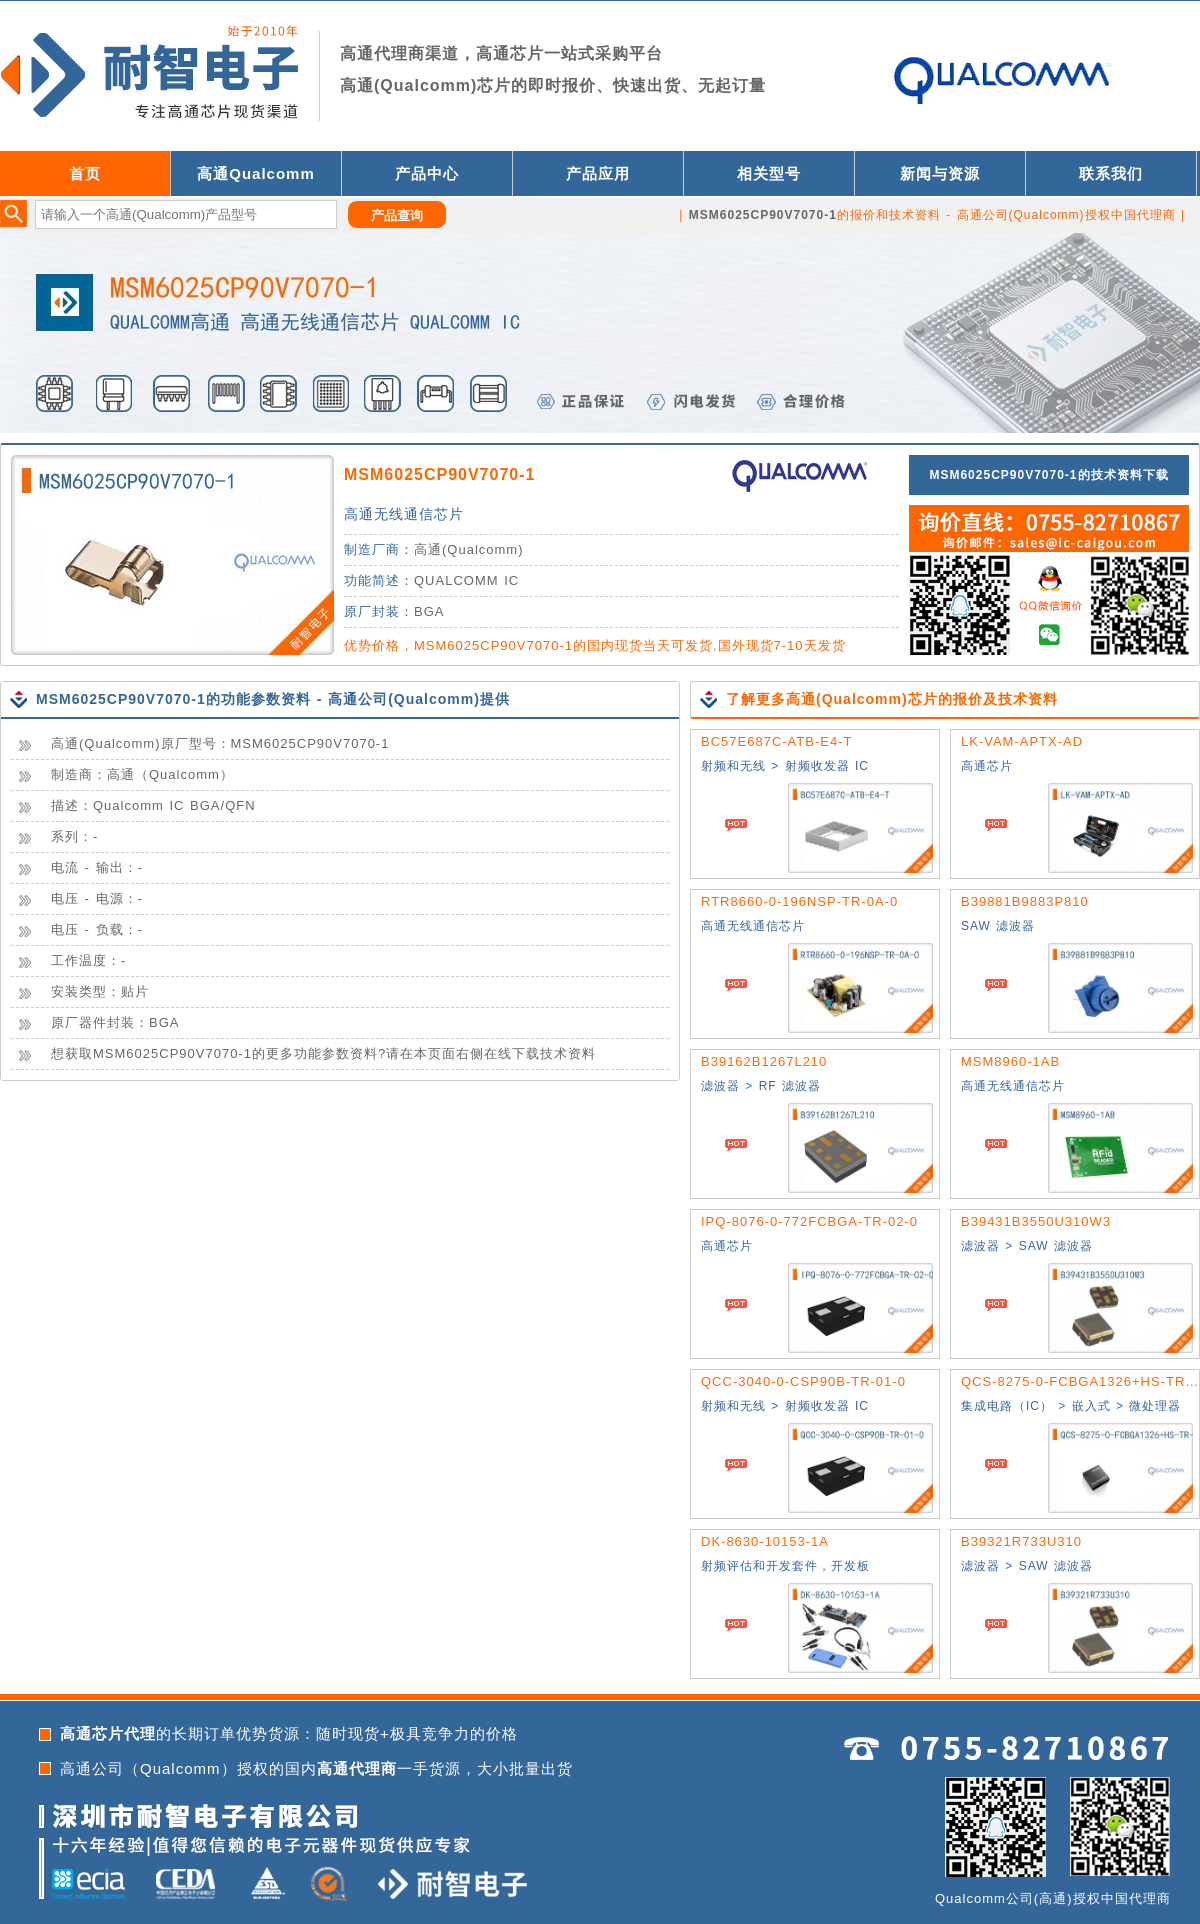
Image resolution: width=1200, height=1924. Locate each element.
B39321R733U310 (1021, 1541)
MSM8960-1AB (1010, 1061)
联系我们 (1111, 173)
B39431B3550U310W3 (1036, 1221)
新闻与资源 (940, 173)
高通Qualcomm (256, 173)
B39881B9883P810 (1025, 901)
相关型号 (769, 173)
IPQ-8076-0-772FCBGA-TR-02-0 (809, 1221)
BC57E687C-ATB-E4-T (776, 741)
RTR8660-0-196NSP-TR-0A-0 (799, 901)
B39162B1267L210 (764, 1061)
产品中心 (427, 173)
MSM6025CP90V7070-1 (439, 474)
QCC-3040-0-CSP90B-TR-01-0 (803, 1381)
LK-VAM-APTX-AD (1022, 741)
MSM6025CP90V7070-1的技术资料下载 (1048, 475)
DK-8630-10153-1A (765, 1541)
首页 (85, 173)
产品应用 (598, 173)
